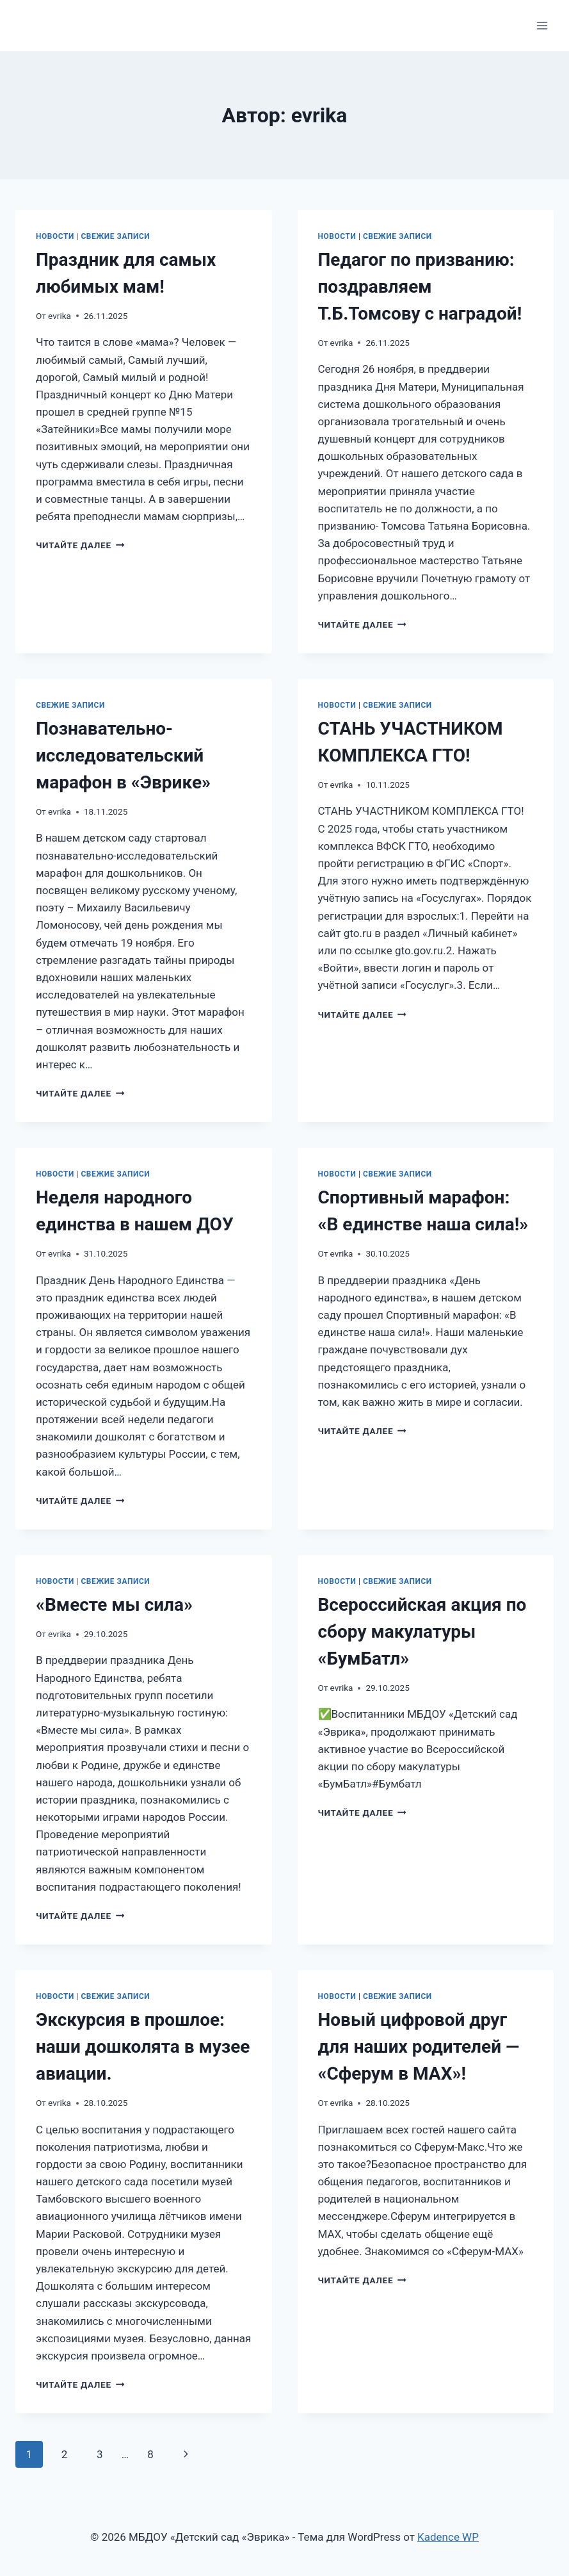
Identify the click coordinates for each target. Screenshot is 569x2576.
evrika (59, 316)
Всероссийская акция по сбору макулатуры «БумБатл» (422, 1631)
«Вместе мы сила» (114, 1604)
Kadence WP (448, 2537)
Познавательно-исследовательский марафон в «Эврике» (123, 755)
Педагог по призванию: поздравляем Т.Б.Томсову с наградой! (420, 286)
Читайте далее (80, 545)
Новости (55, 236)
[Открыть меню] (542, 25)
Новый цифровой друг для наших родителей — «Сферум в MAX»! (419, 2046)
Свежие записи (115, 236)
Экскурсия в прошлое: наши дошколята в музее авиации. (143, 2046)
